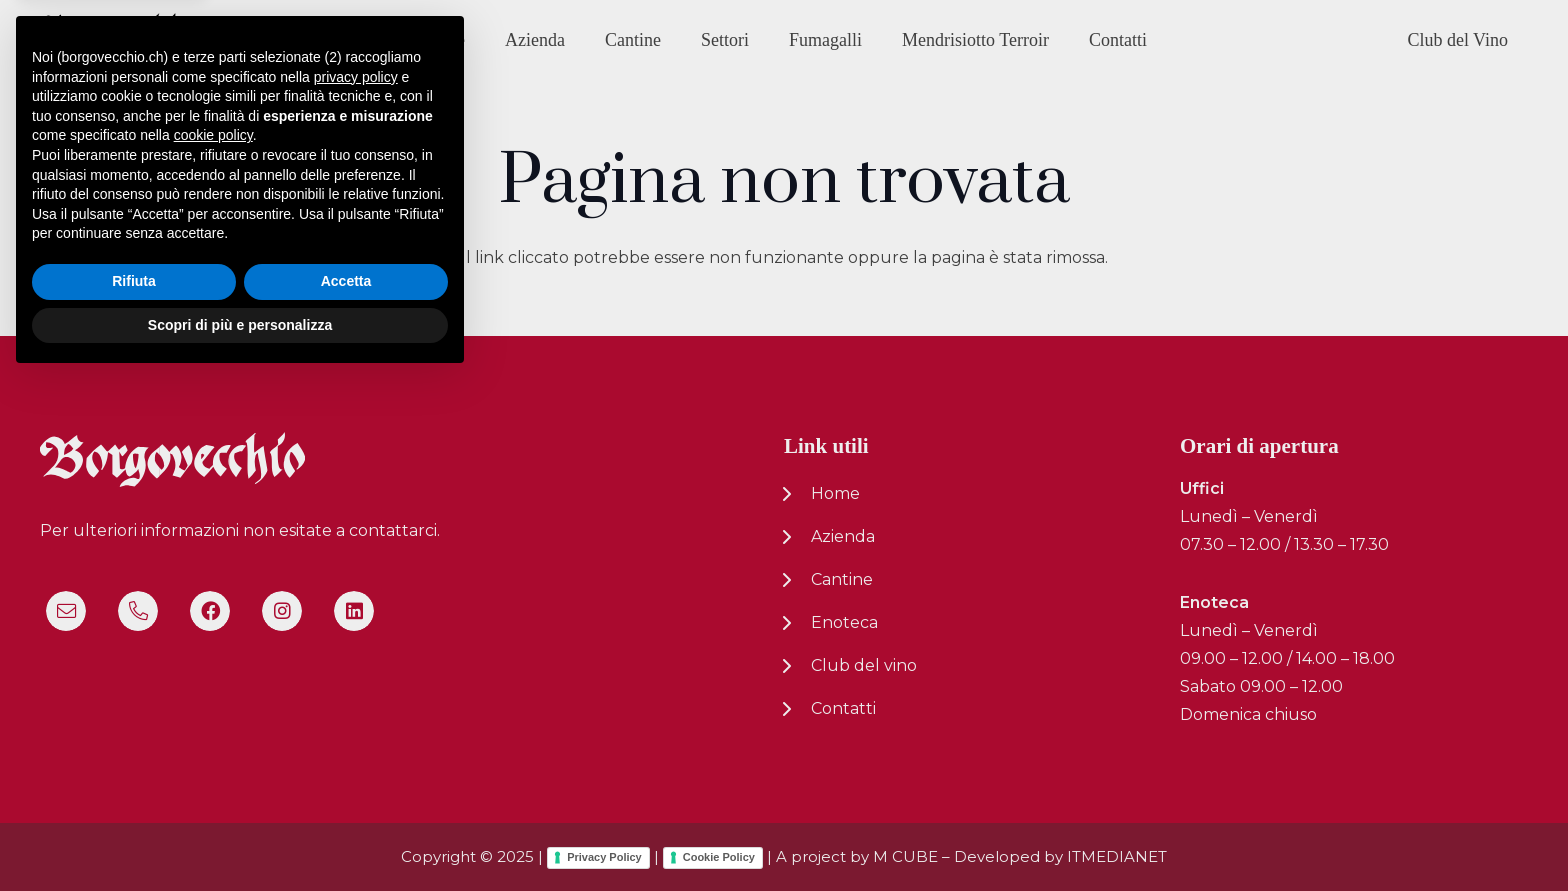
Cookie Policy (719, 857)
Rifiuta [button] (134, 793)
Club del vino (864, 665)
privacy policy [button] (356, 588)
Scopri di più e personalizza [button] (240, 836)
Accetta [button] (346, 793)
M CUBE (905, 856)
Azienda (843, 536)
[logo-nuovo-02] (113, 40)
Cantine (842, 579)
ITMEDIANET (1117, 856)
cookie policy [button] (213, 647)
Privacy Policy (604, 857)
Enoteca (844, 622)
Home (835, 493)
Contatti (843, 708)
